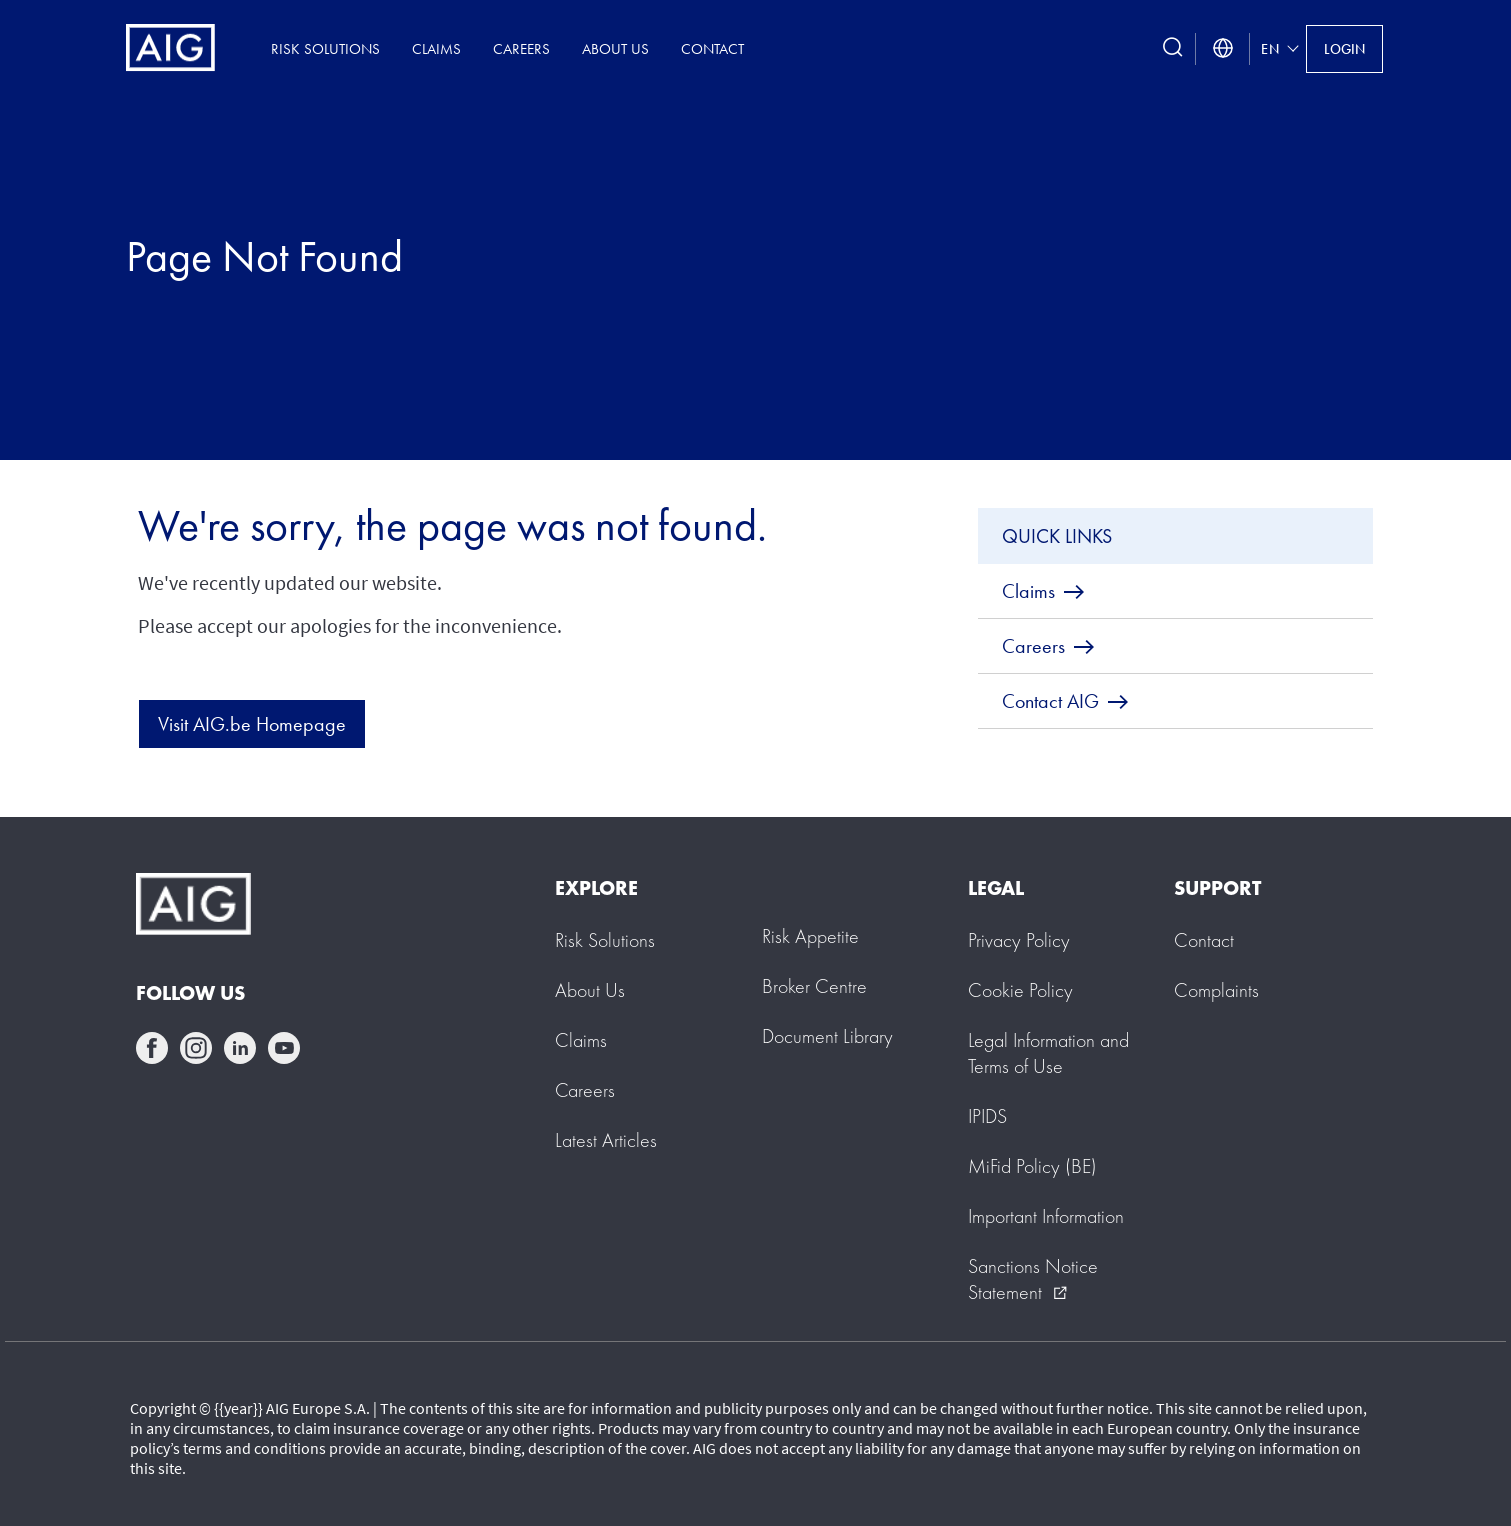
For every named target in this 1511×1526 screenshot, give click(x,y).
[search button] (1173, 48)
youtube (284, 1048)
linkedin (240, 1048)
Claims (436, 48)
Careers (521, 48)
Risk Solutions (325, 48)
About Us (615, 48)
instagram (196, 1048)
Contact (712, 48)
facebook (152, 1048)
